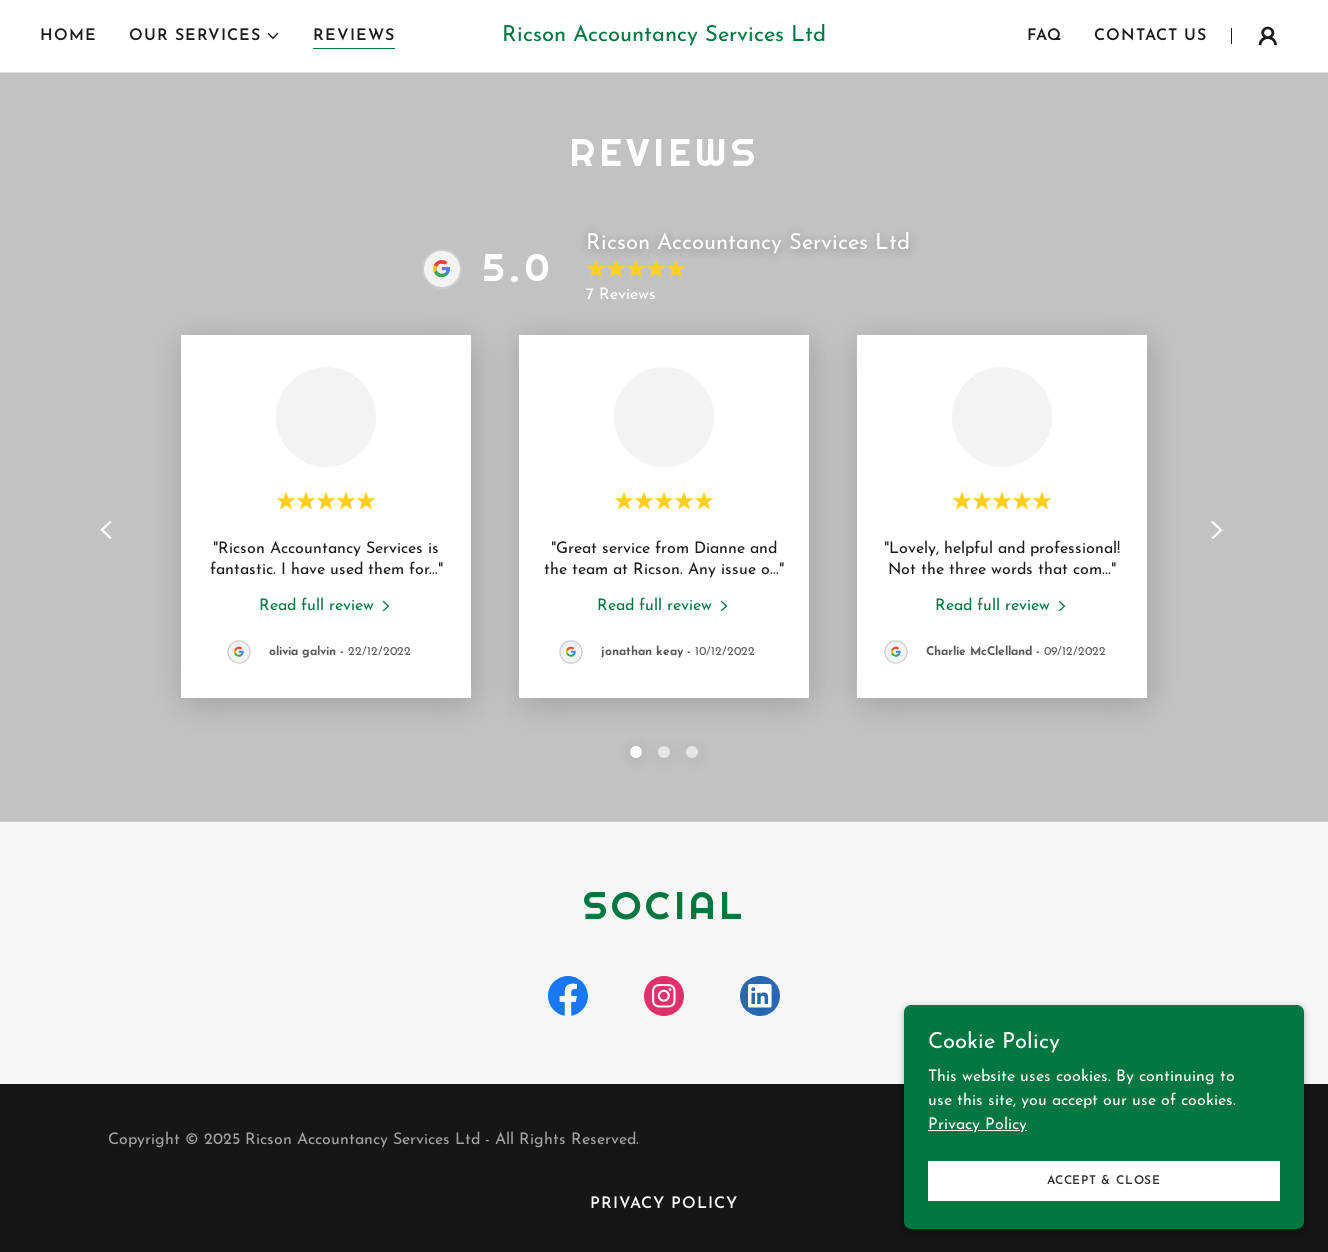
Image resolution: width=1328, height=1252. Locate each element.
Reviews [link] (354, 36)
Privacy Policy (977, 1124)
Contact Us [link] (1150, 36)
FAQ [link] (1044, 36)
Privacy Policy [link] (664, 1204)
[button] (205, 36)
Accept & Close (1104, 1180)
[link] (664, 37)
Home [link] (68, 36)
